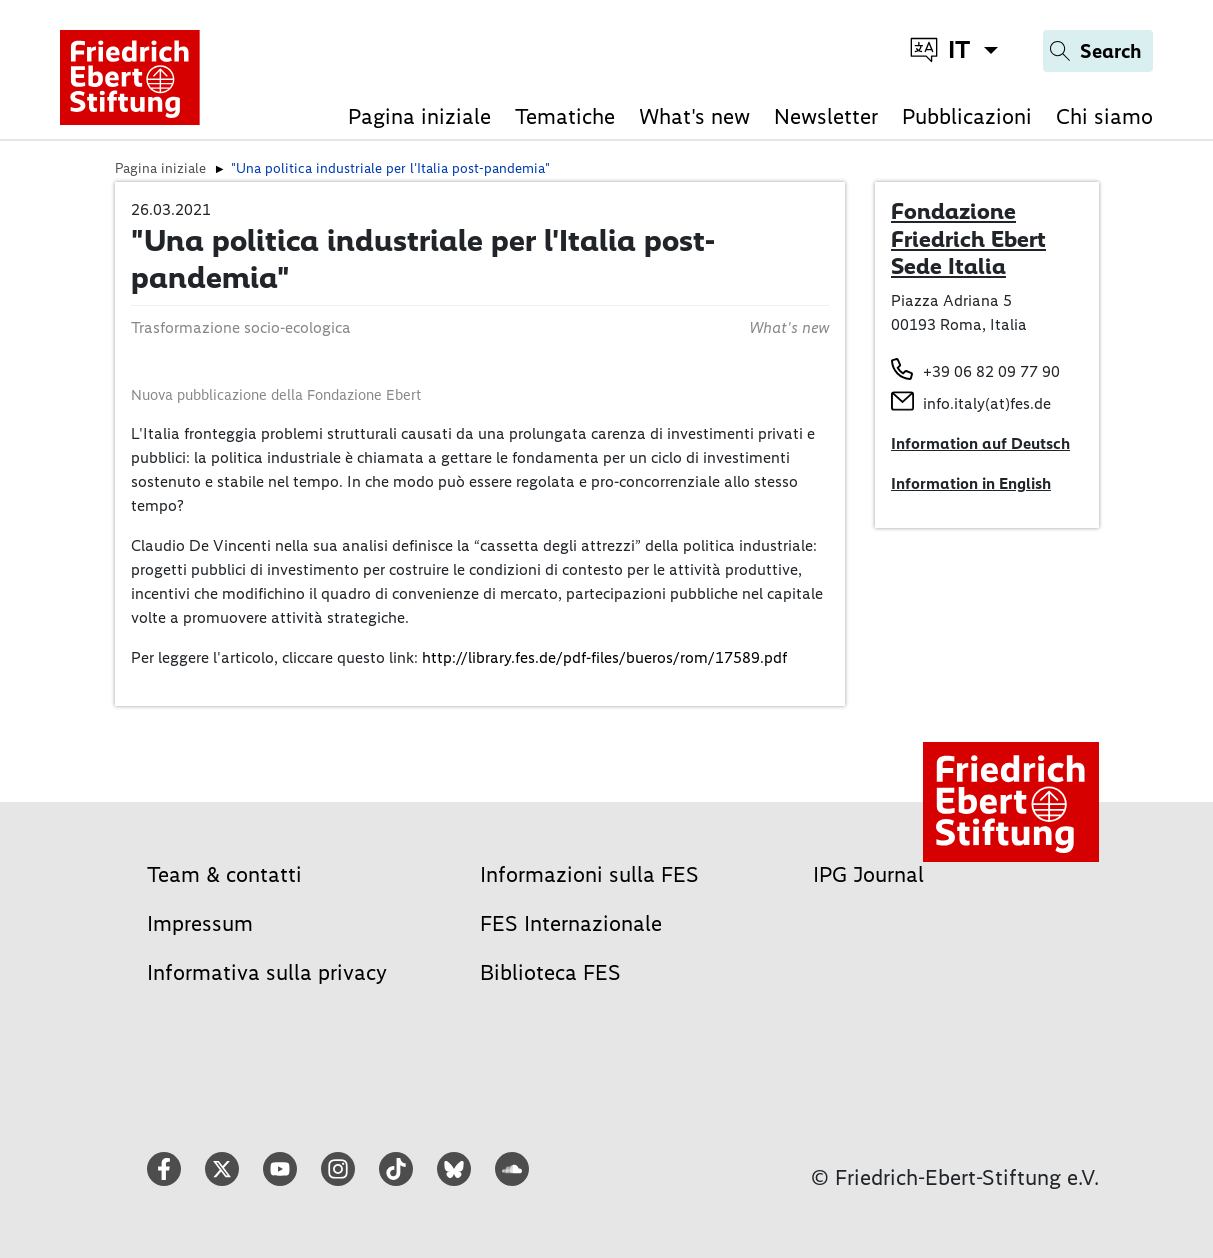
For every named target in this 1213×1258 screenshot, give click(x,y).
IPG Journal (868, 874)
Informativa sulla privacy (267, 972)
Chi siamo (1104, 116)
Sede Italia (948, 266)
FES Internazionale (571, 923)
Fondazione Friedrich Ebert (968, 225)
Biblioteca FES (550, 972)
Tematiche (565, 116)
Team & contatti (224, 874)
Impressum (200, 923)
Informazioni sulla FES (589, 874)
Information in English (971, 483)
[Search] (1098, 51)
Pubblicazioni (967, 116)
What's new (694, 116)
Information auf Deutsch (980, 443)
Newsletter (826, 116)
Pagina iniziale (419, 116)
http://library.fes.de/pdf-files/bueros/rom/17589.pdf (604, 657)
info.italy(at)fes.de (987, 403)
